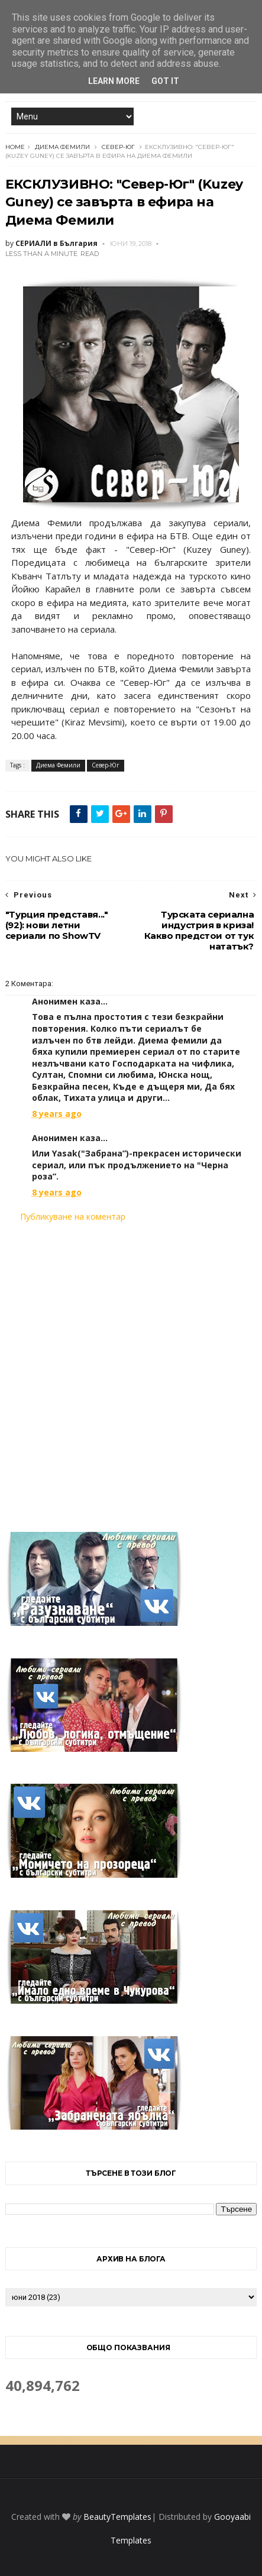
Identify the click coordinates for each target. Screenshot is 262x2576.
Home (15, 147)
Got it (165, 81)
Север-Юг (118, 147)
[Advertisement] (131, 1370)
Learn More (114, 81)
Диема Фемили (62, 147)
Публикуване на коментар (72, 1216)
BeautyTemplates (117, 2516)
